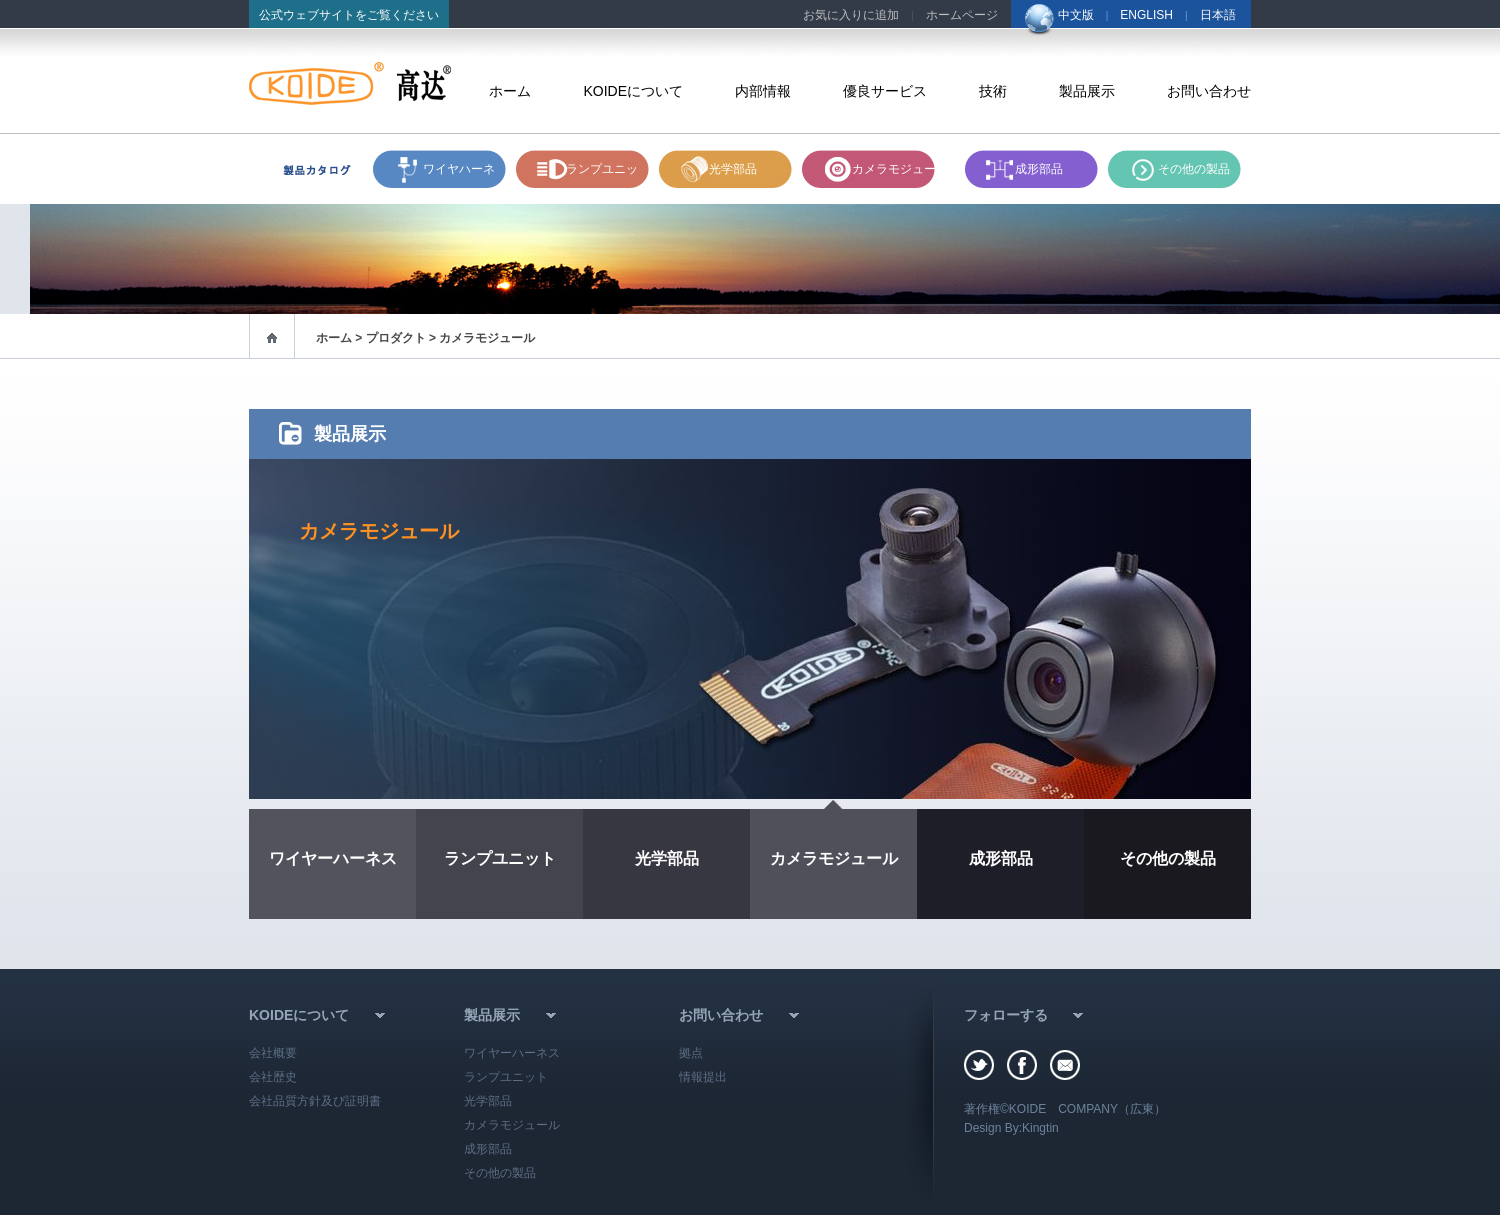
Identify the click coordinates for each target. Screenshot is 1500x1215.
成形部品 (1039, 169)
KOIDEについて (633, 91)
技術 (993, 91)
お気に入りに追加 (851, 15)
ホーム (510, 91)
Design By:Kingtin (1011, 1128)
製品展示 (1087, 91)
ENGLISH (1146, 15)
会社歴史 (273, 1077)
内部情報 (763, 91)
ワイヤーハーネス (333, 858)
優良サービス (885, 91)
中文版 (1076, 15)
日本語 (1218, 15)
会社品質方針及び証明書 (315, 1101)
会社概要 (273, 1053)
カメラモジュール (900, 169)
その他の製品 (1194, 169)
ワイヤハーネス (459, 175)
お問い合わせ (1209, 91)
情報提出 (703, 1077)
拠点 (691, 1053)
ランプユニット (602, 175)
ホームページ (962, 15)
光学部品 (733, 169)
